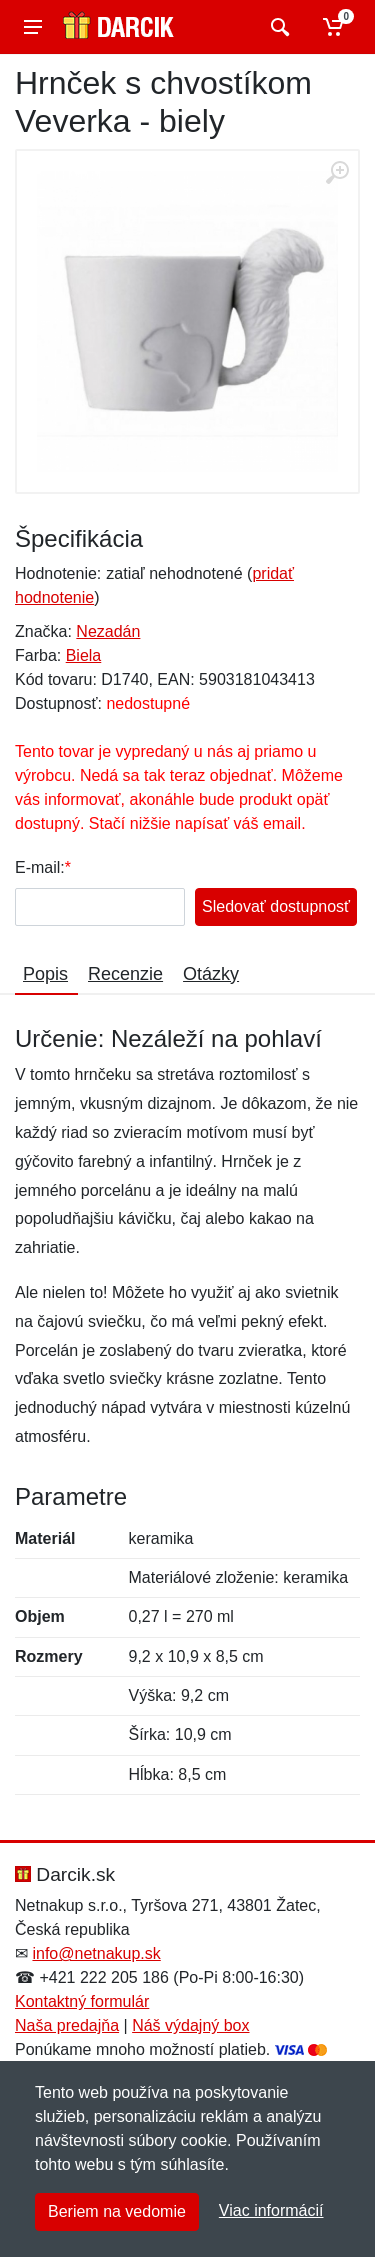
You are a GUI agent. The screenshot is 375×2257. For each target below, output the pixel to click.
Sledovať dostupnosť (276, 906)
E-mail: (40, 867)
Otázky (211, 974)
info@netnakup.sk (96, 1953)
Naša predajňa (67, 2025)
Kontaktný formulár (82, 2001)
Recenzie (125, 974)
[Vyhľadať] (277, 27)
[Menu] (33, 27)
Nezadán (108, 631)
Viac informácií (271, 2210)
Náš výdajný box (190, 2025)
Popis (45, 974)
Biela (84, 655)
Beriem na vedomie (117, 2211)
